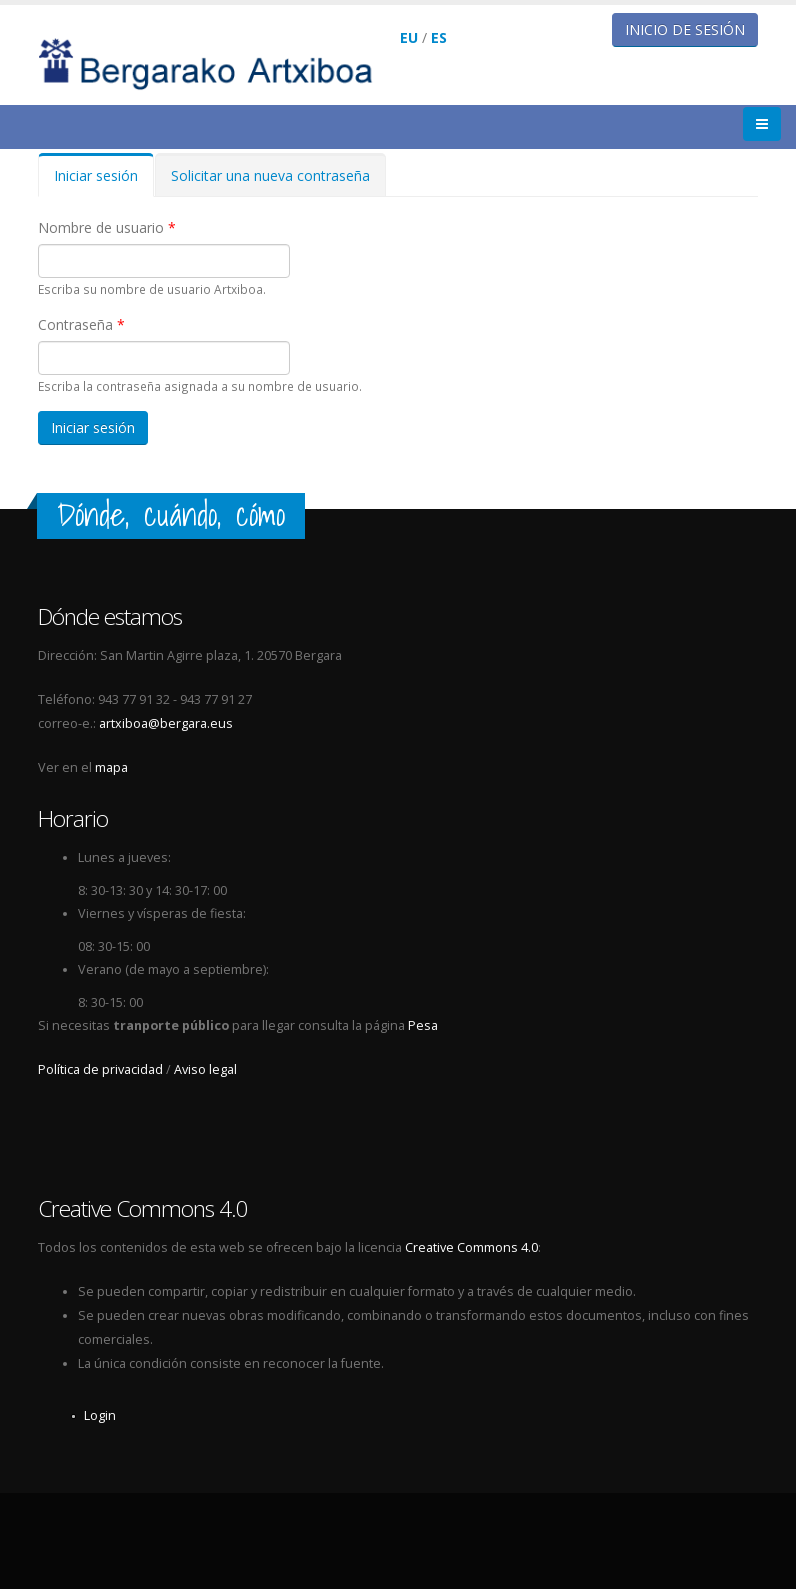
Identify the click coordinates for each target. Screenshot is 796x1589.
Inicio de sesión (685, 29)
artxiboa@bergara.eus (166, 723)
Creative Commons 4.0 (471, 1247)
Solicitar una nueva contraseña (270, 175)
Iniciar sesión (104, 181)
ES (439, 37)
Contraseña (81, 324)
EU (409, 37)
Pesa (423, 1025)
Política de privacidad (100, 1069)
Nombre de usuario (107, 227)
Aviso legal (205, 1069)
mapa (111, 767)
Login (100, 1415)
